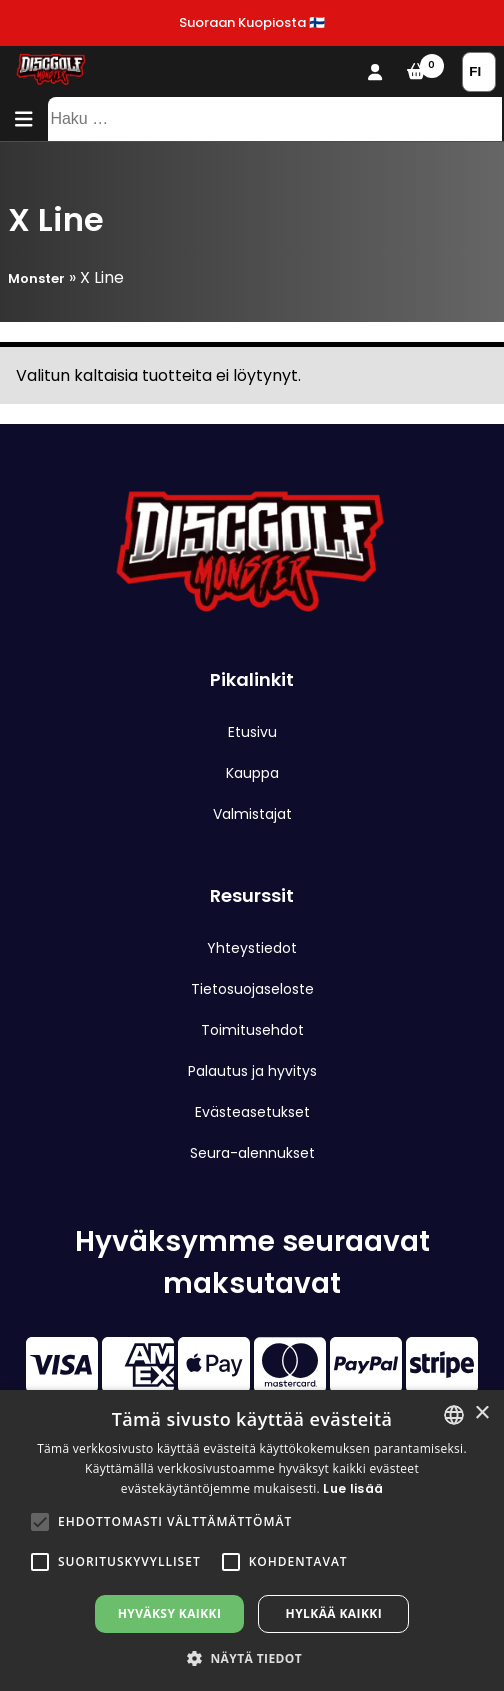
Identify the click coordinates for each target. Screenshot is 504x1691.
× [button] (481, 1413)
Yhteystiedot (252, 948)
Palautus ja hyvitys (252, 1071)
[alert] (252, 1540)
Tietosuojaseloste (252, 989)
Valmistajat (252, 814)
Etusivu (252, 732)
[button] (40, 1522)
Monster (36, 278)
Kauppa (252, 773)
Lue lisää (353, 1488)
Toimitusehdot (252, 1030)
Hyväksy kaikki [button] (170, 1613)
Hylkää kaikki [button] (334, 1613)
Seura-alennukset (252, 1153)
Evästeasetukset (252, 1112)
